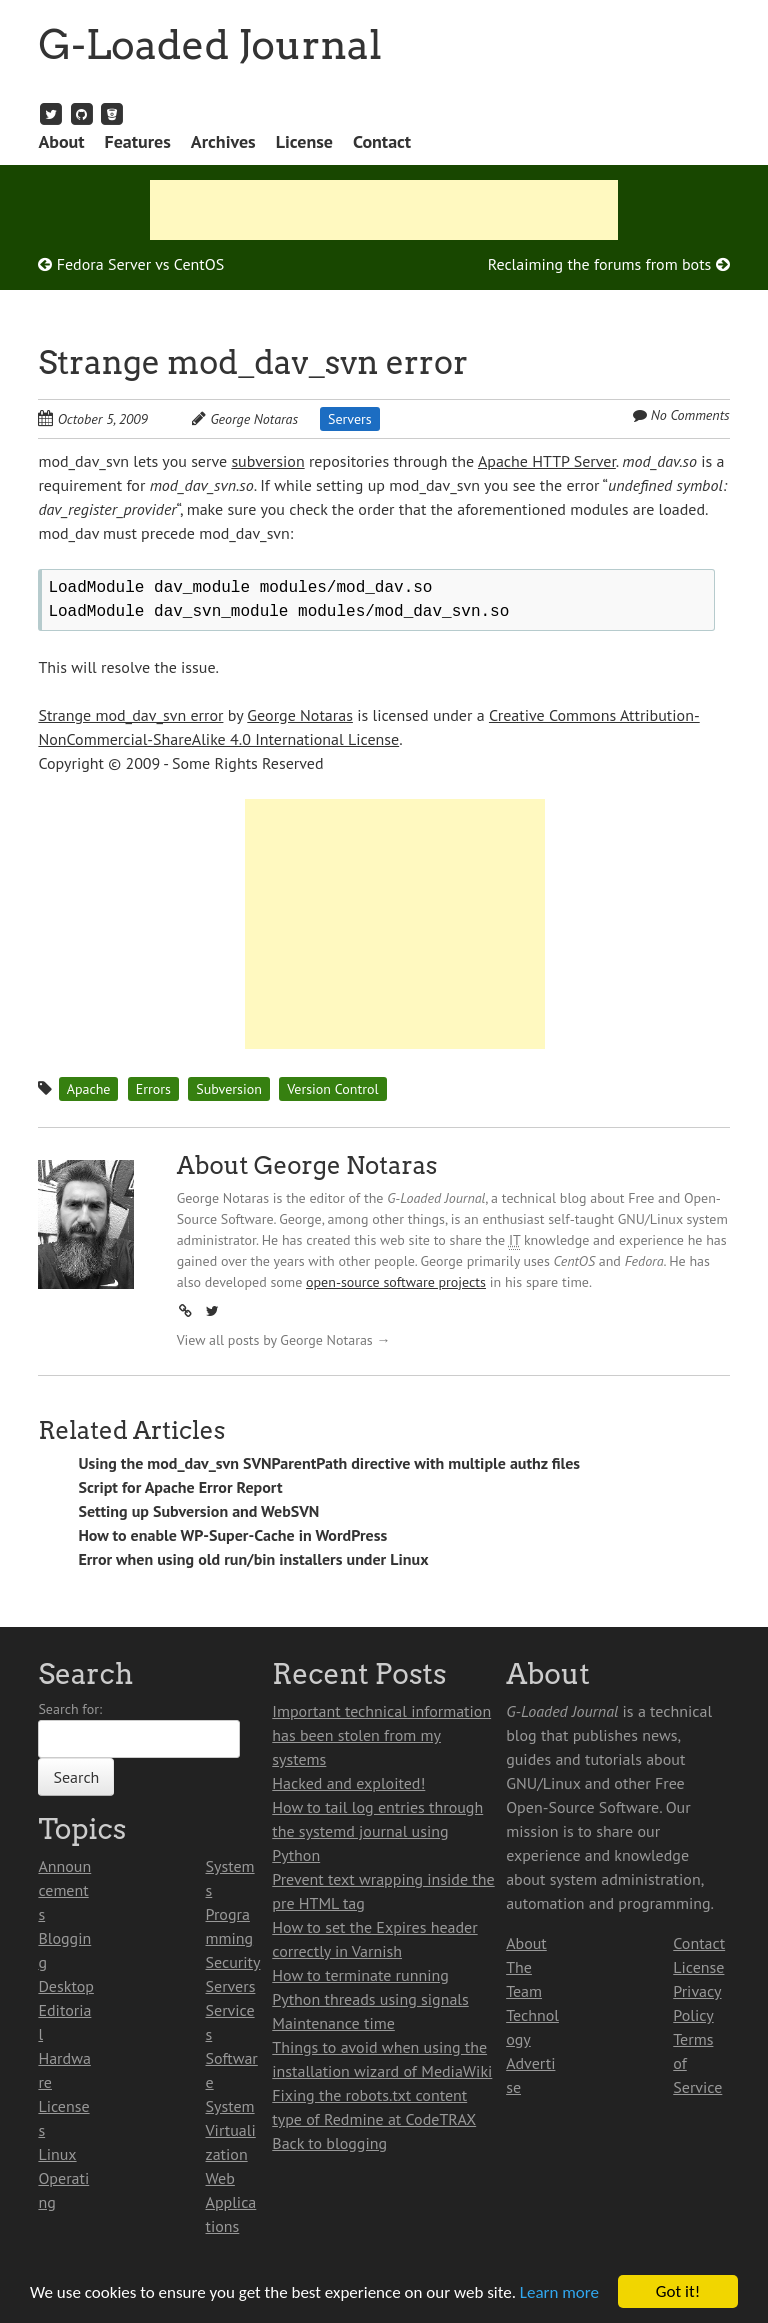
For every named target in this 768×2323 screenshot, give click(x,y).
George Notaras (254, 419)
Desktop (65, 1986)
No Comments (690, 415)
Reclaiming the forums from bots (609, 264)
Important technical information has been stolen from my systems (381, 1735)
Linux (57, 2154)
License (304, 141)
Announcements (64, 1890)
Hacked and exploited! (348, 1783)
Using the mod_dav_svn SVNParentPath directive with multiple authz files (329, 1463)
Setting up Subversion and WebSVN (198, 1511)
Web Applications (231, 2202)
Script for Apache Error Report (180, 1487)
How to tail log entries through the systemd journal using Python (377, 1831)
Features (138, 141)
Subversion (229, 1089)
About (61, 141)
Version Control (332, 1089)
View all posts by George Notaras (284, 1340)
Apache (89, 1089)
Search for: (70, 1709)
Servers (350, 419)
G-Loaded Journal (210, 45)
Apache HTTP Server (547, 461)
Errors (153, 1089)
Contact (382, 141)
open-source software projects (396, 1282)
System (230, 2106)
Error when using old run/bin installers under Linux (253, 1559)
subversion (267, 461)
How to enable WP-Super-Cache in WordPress (232, 1535)
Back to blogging (329, 2143)
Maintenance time (333, 2023)
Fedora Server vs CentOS (131, 264)
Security (233, 1962)
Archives (223, 141)
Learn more (559, 2292)
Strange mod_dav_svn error (253, 362)
